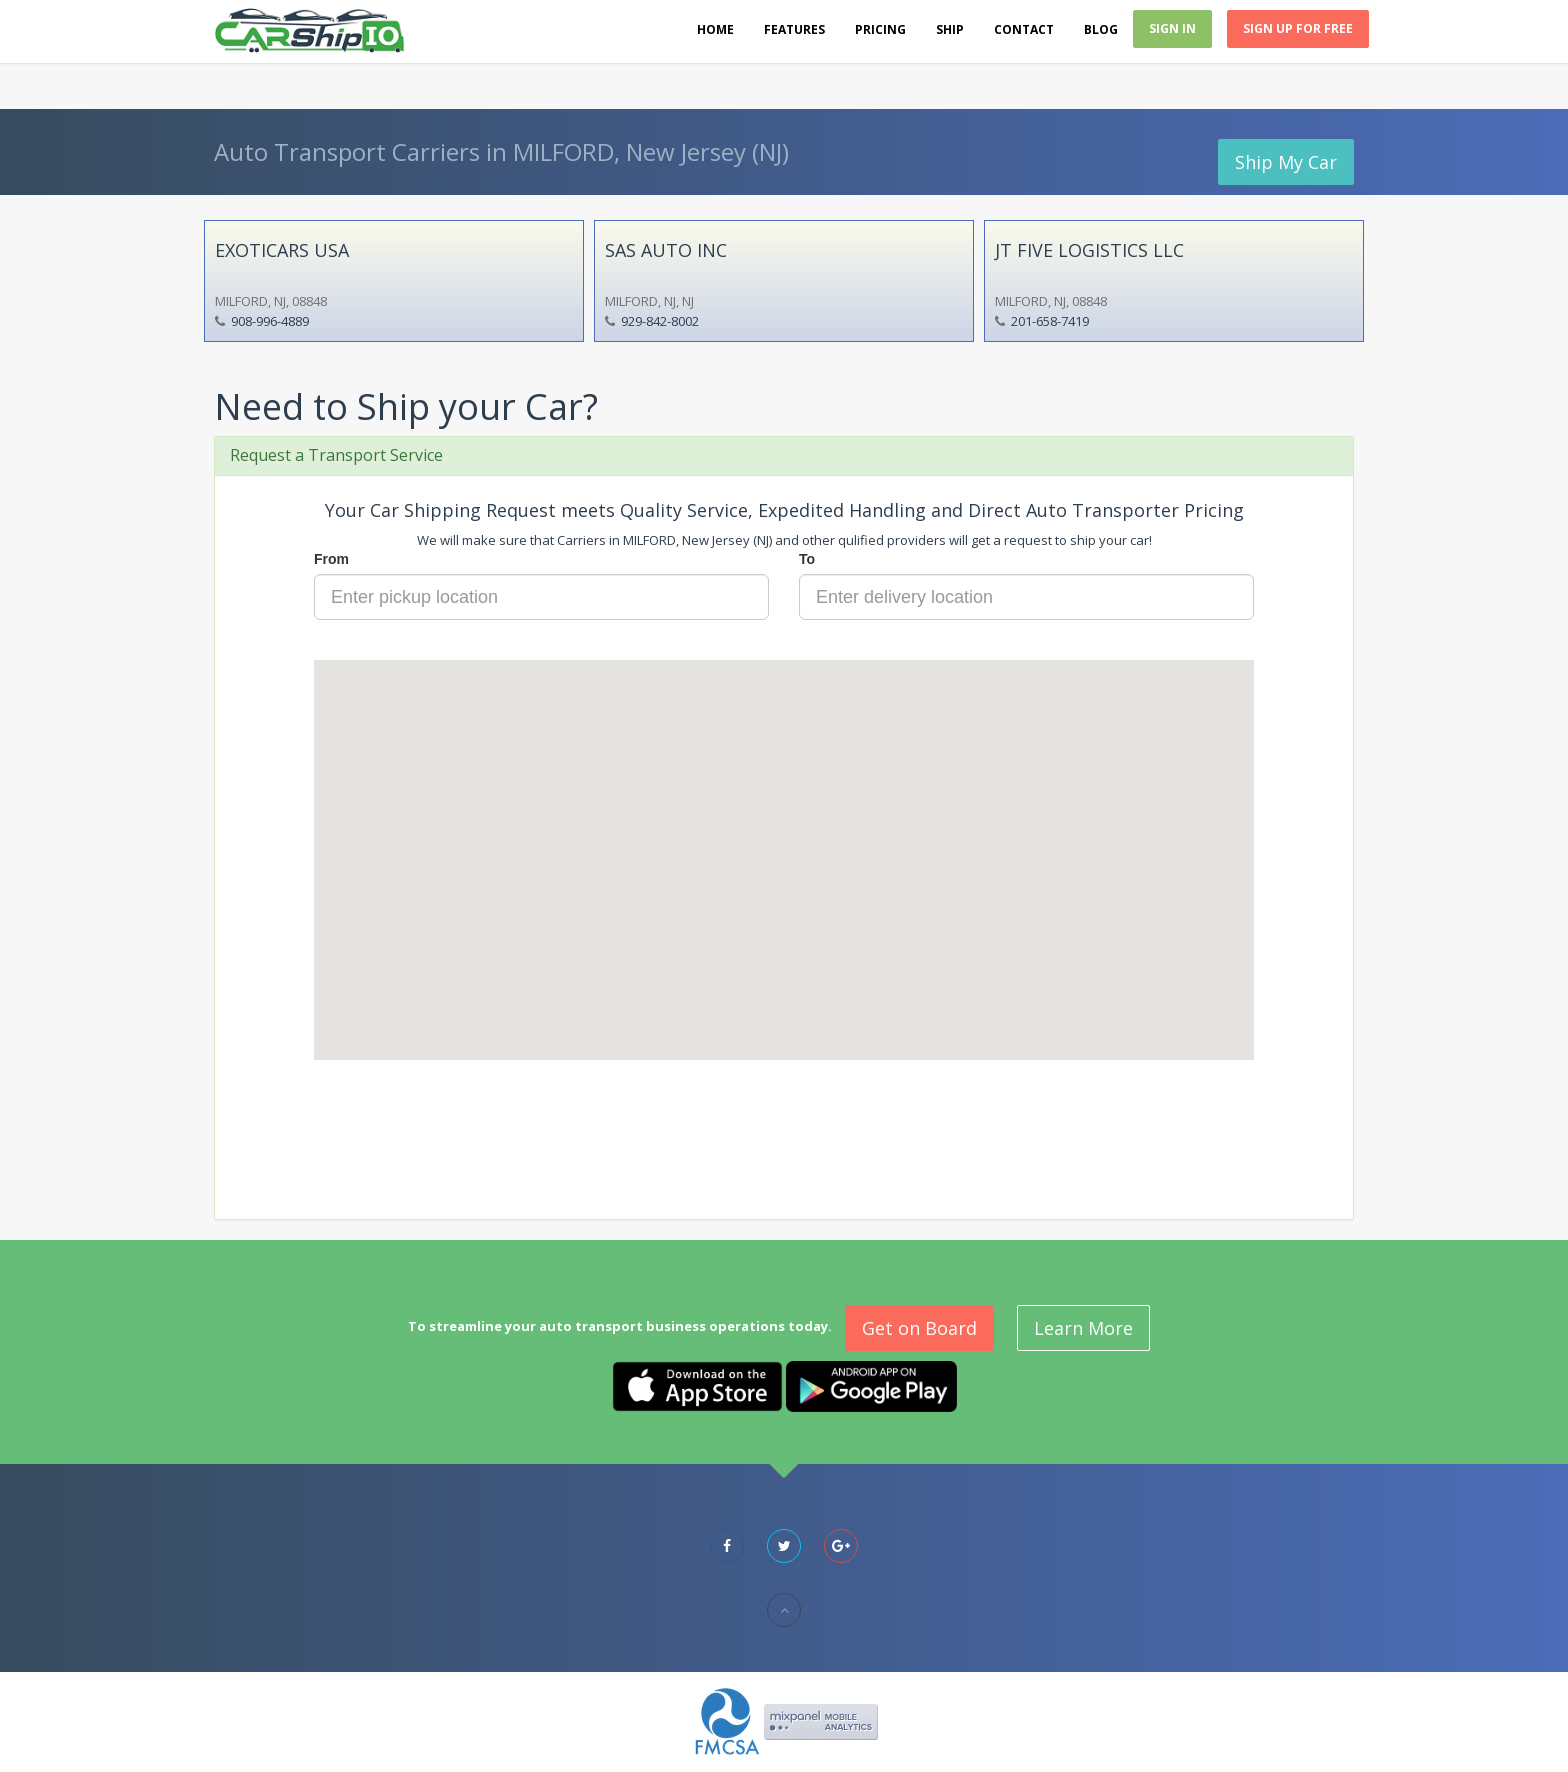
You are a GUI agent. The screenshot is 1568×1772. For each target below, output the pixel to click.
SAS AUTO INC (666, 250)
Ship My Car (1286, 162)
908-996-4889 (270, 321)
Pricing (880, 29)
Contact (1024, 29)
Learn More (1083, 1328)
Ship (950, 29)
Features (794, 29)
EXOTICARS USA (282, 250)
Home (715, 29)
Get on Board (919, 1328)
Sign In (1172, 28)
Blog (1101, 29)
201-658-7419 (1050, 321)
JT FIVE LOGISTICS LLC (1089, 250)
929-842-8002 (660, 321)
